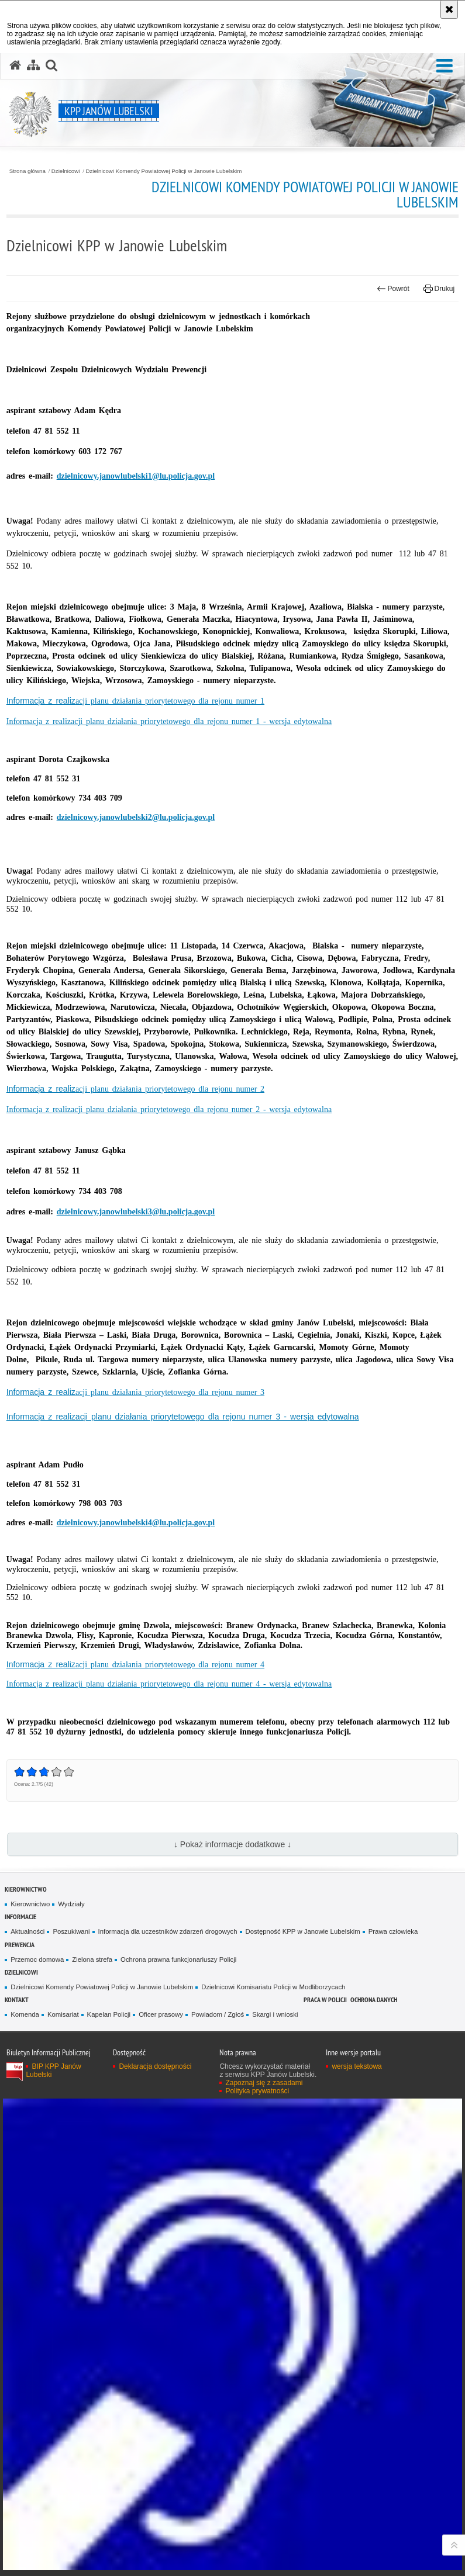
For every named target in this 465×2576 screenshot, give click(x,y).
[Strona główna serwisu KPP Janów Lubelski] (15, 65)
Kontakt (17, 1999)
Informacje (20, 1916)
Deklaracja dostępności (155, 2066)
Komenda (25, 2014)
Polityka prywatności (257, 2091)
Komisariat (63, 2014)
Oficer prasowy (161, 2014)
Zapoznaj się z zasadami (263, 2083)
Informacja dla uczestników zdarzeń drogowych (167, 1931)
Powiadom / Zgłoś (217, 2014)
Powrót (393, 288)
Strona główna (27, 171)
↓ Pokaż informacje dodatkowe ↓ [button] (232, 1844)
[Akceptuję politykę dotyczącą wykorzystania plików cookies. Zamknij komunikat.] (449, 9)
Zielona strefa (92, 1959)
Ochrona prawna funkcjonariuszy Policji (178, 1959)
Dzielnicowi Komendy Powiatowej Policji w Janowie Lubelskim (163, 171)
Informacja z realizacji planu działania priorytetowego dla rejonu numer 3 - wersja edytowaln (180, 1416)
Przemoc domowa (37, 1959)
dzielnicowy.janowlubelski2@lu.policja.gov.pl (136, 817)
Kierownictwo (26, 1889)
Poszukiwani (71, 1931)
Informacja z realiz (135, 700)
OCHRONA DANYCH (373, 1999)
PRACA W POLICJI (325, 1999)
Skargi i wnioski (275, 2014)
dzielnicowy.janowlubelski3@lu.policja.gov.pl (136, 1211)
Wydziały (71, 1903)
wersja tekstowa (356, 2066)
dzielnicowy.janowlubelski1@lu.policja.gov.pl (136, 476)
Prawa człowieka (393, 1931)
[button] (444, 66)
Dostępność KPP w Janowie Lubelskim (303, 1931)
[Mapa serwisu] (33, 65)
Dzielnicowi (65, 171)
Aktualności (27, 1931)
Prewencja (20, 1944)
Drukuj (438, 288)
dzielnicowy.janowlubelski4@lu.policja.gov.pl (136, 1522)
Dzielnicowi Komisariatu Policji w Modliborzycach (273, 1986)
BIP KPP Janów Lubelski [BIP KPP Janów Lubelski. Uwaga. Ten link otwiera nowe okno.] (53, 2070)
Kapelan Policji (109, 2014)
